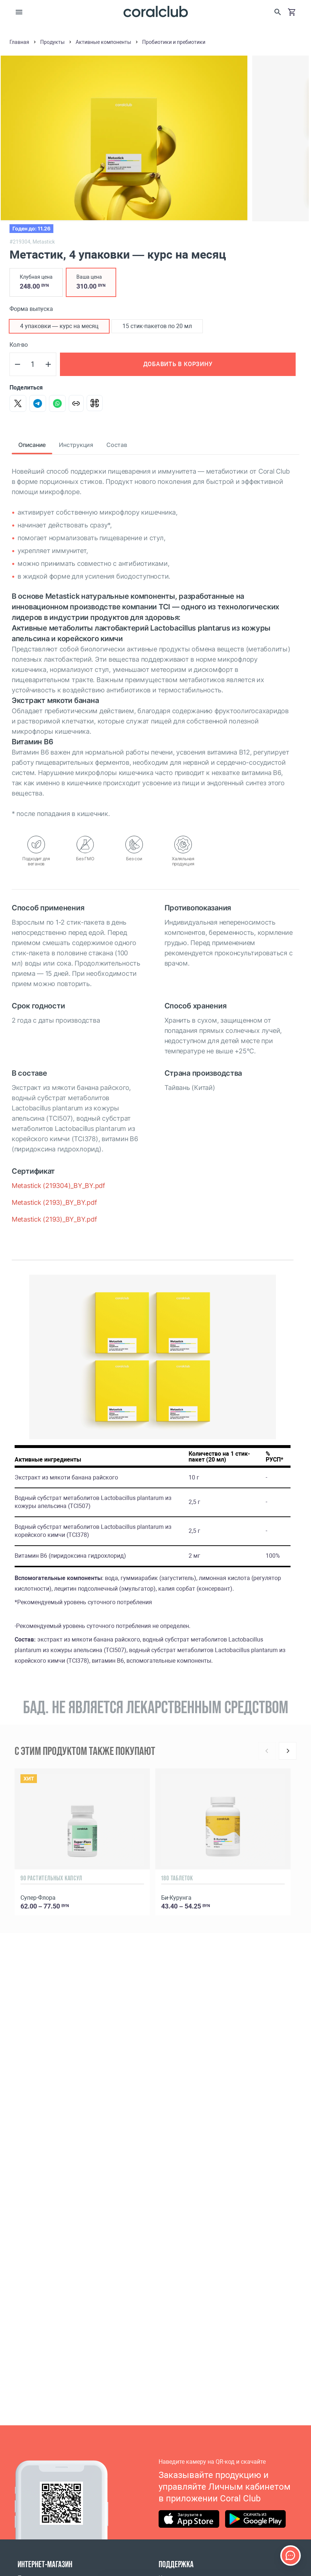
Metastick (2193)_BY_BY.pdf (54, 1202)
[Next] (287, 1751)
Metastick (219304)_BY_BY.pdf (58, 1185)
